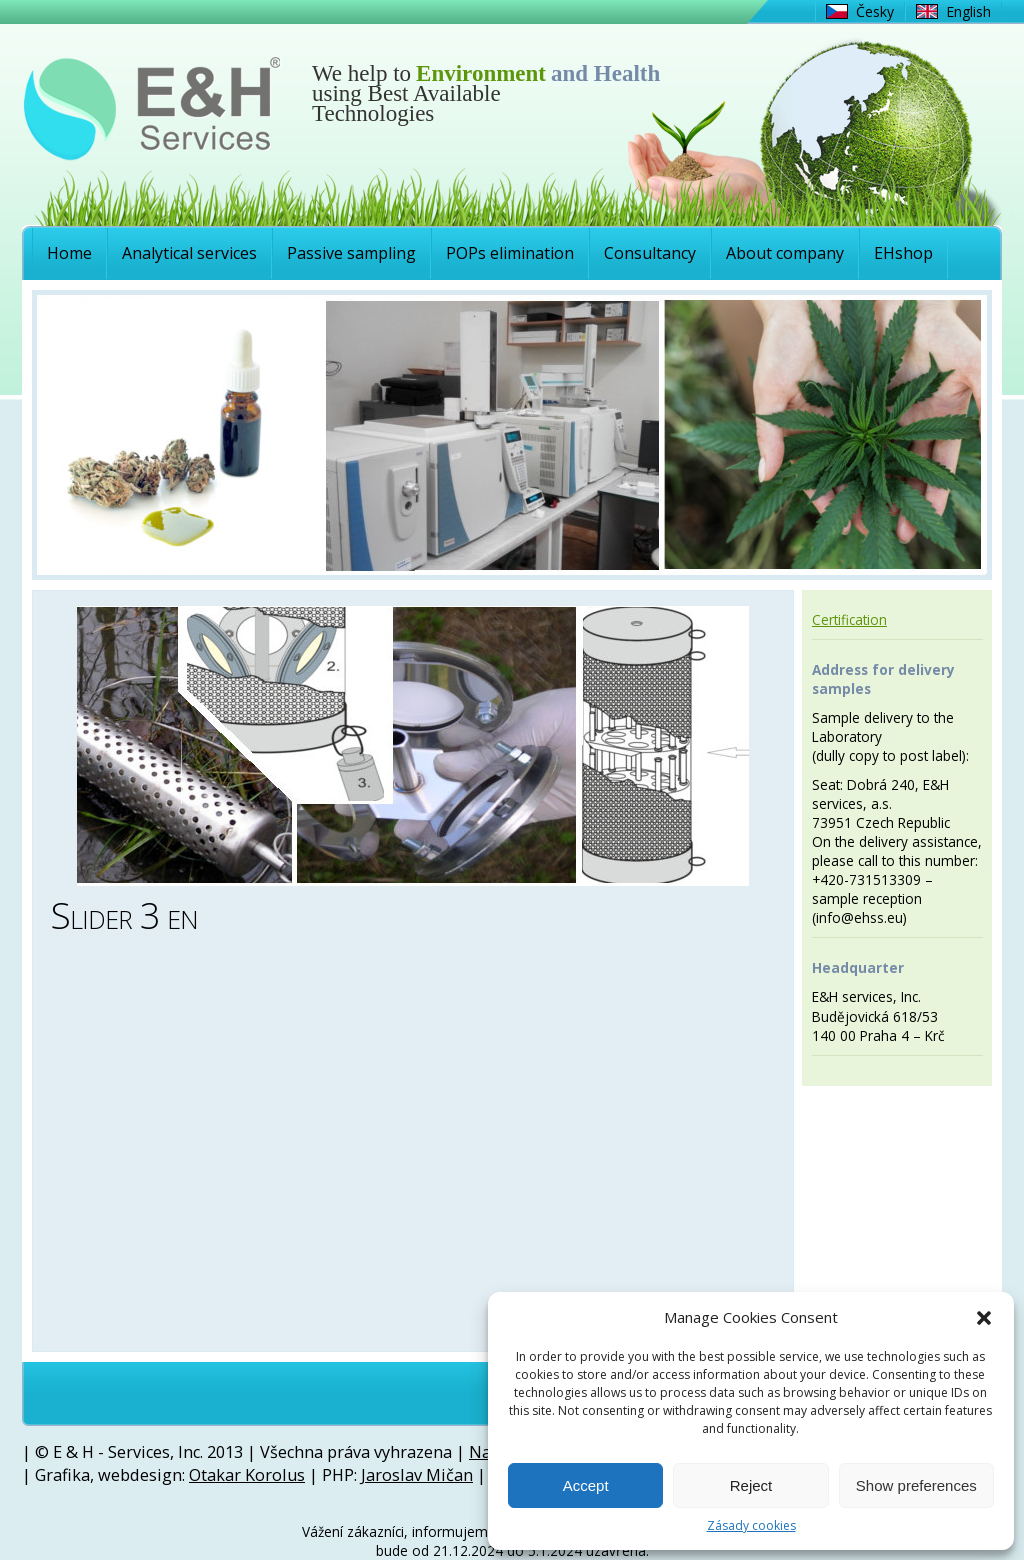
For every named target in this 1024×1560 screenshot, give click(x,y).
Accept (586, 1485)
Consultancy (650, 253)
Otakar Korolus (247, 1475)
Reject (751, 1485)
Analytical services (189, 253)
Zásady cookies (751, 1526)
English (968, 11)
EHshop (903, 253)
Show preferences (916, 1485)
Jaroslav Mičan (417, 1475)
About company (785, 253)
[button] (984, 1318)
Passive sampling (351, 253)
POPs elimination (510, 253)
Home (69, 253)
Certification (849, 619)
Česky (875, 11)
